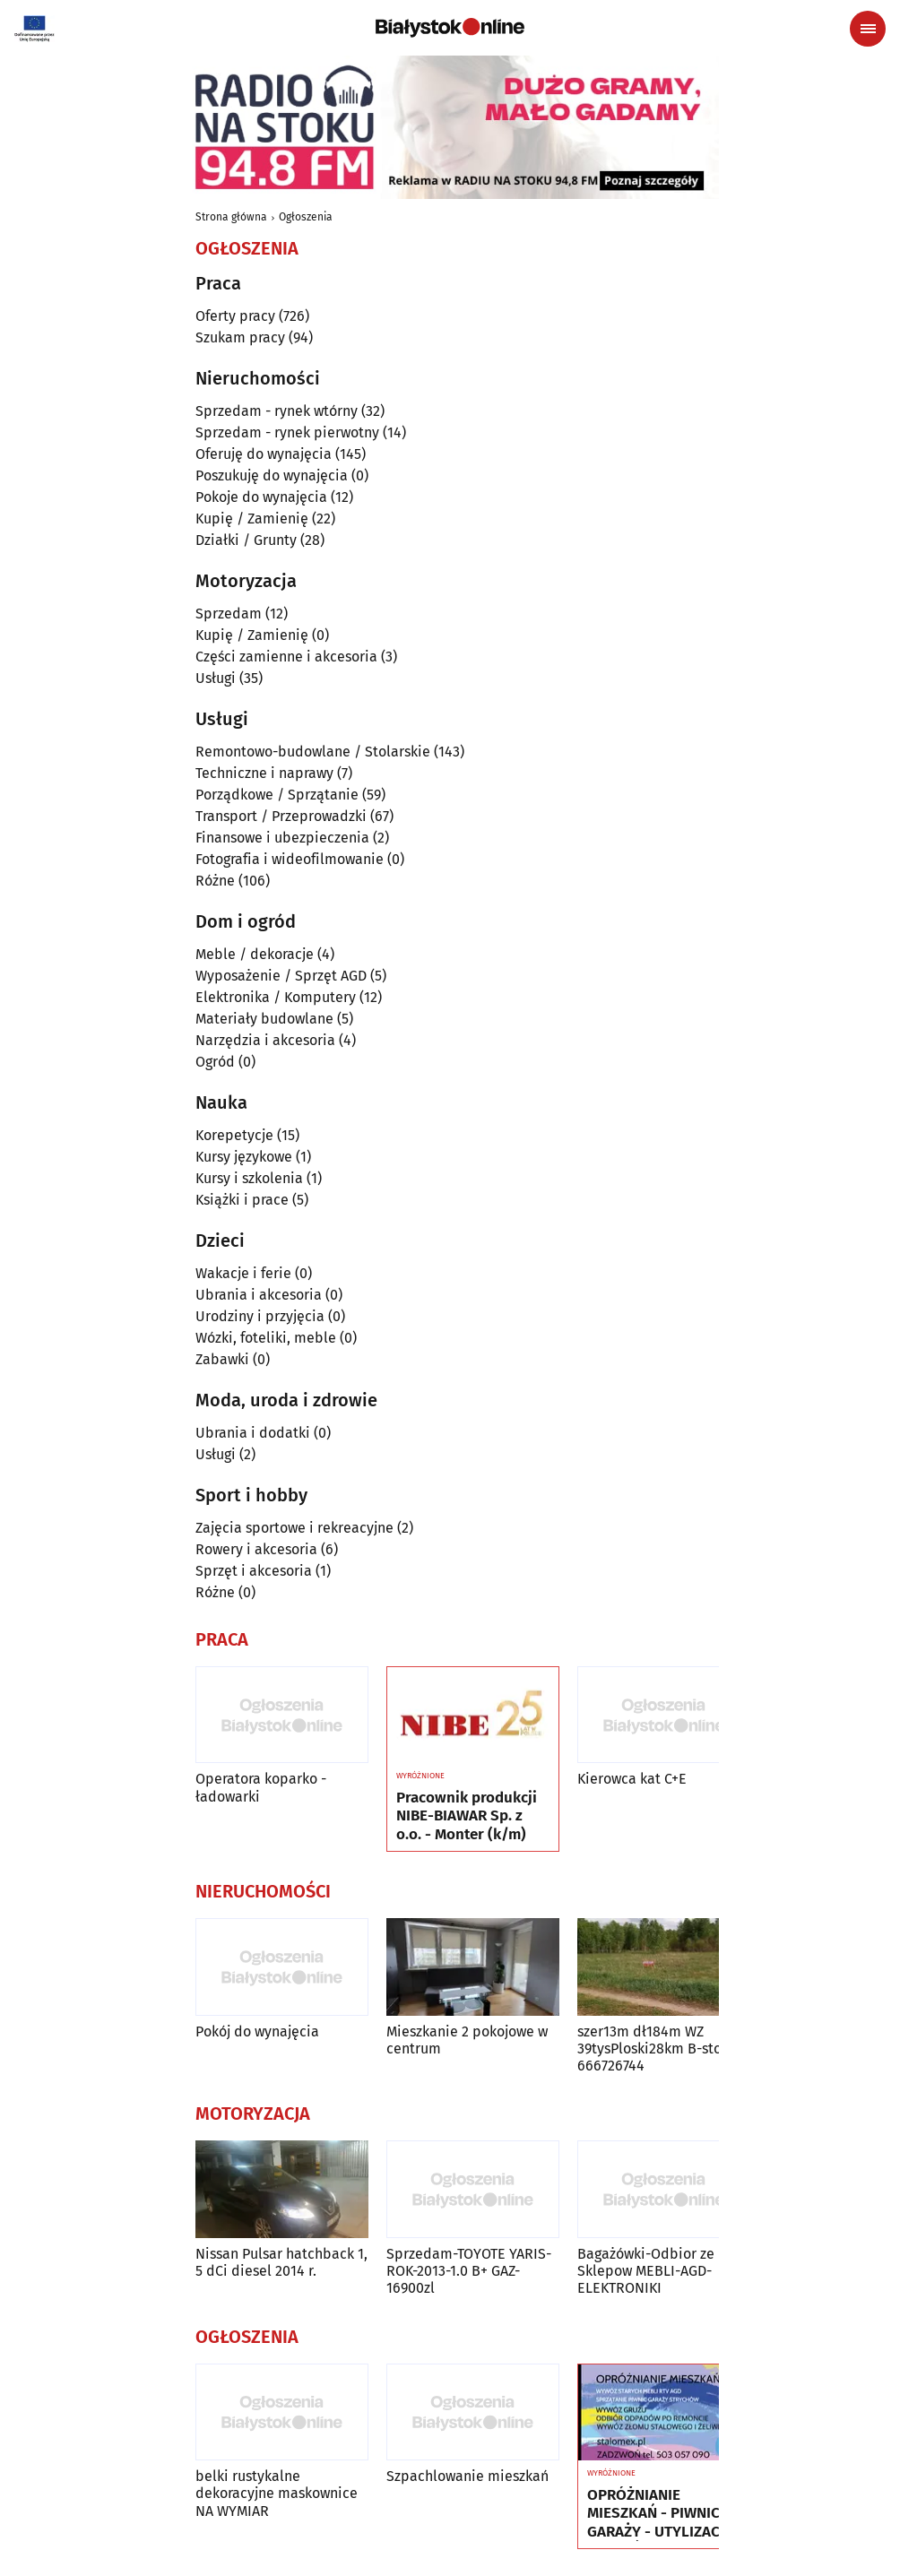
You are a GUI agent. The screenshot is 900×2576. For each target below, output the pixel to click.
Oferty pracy (235, 315)
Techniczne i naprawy (264, 773)
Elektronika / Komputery (275, 997)
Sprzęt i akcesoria (253, 1570)
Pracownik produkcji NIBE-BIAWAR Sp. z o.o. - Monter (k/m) (466, 1816)
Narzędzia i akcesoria (265, 1040)
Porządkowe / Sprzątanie (277, 794)
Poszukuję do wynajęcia (271, 475)
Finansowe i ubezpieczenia (282, 837)
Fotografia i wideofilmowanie (289, 859)
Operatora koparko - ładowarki (260, 1787)
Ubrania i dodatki (252, 1432)
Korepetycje (234, 1135)
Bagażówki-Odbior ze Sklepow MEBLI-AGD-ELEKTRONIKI (645, 2270)
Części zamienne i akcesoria (286, 656)
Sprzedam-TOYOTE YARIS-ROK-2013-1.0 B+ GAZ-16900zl (468, 2270)
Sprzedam (228, 613)
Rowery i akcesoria (256, 1549)
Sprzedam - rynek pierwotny (287, 432)
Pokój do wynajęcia (257, 2031)
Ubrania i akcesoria (258, 1294)
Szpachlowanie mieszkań (467, 2476)
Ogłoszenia (306, 217)
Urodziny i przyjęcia (260, 1316)
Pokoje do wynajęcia (261, 497)
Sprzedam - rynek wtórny (276, 410)
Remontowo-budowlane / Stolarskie (312, 751)
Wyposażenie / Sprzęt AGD (281, 975)
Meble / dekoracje (254, 954)
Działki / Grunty (246, 540)
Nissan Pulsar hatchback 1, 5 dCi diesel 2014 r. (281, 2262)
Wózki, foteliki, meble (265, 1337)
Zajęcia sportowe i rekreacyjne (294, 1527)
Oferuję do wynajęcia (263, 453)
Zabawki (222, 1359)
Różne (215, 880)
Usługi (215, 678)
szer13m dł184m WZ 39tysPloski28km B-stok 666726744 (653, 2048)
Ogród (215, 1061)
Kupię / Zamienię (251, 518)
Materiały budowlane (264, 1018)
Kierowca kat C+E (632, 1778)
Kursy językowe (243, 1156)
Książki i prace (242, 1199)
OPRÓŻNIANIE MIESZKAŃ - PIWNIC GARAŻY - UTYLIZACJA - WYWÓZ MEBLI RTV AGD (660, 2513)
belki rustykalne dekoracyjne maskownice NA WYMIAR (276, 2493)
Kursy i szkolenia (249, 1178)
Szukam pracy (240, 337)
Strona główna (231, 217)
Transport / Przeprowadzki (281, 816)
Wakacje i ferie (243, 1273)
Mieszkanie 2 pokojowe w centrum (467, 2040)
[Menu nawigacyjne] (868, 29)
